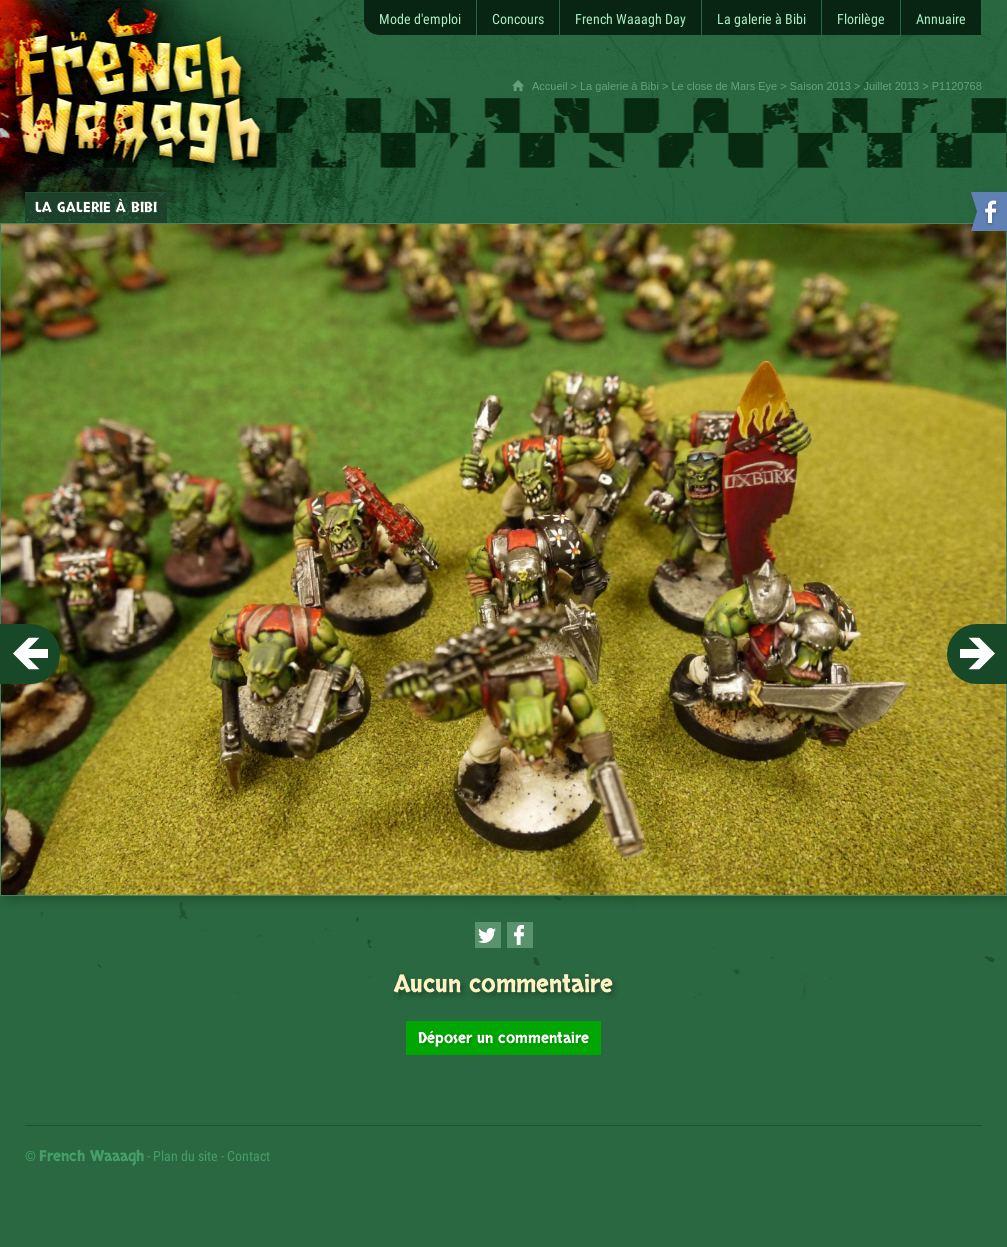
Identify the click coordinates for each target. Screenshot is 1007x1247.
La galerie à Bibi (619, 86)
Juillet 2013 (891, 86)
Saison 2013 (820, 86)
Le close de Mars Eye (724, 86)
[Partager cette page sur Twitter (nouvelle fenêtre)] (488, 935)
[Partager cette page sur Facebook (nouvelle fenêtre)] (520, 935)
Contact (248, 1156)
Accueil (549, 86)
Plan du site (185, 1156)
